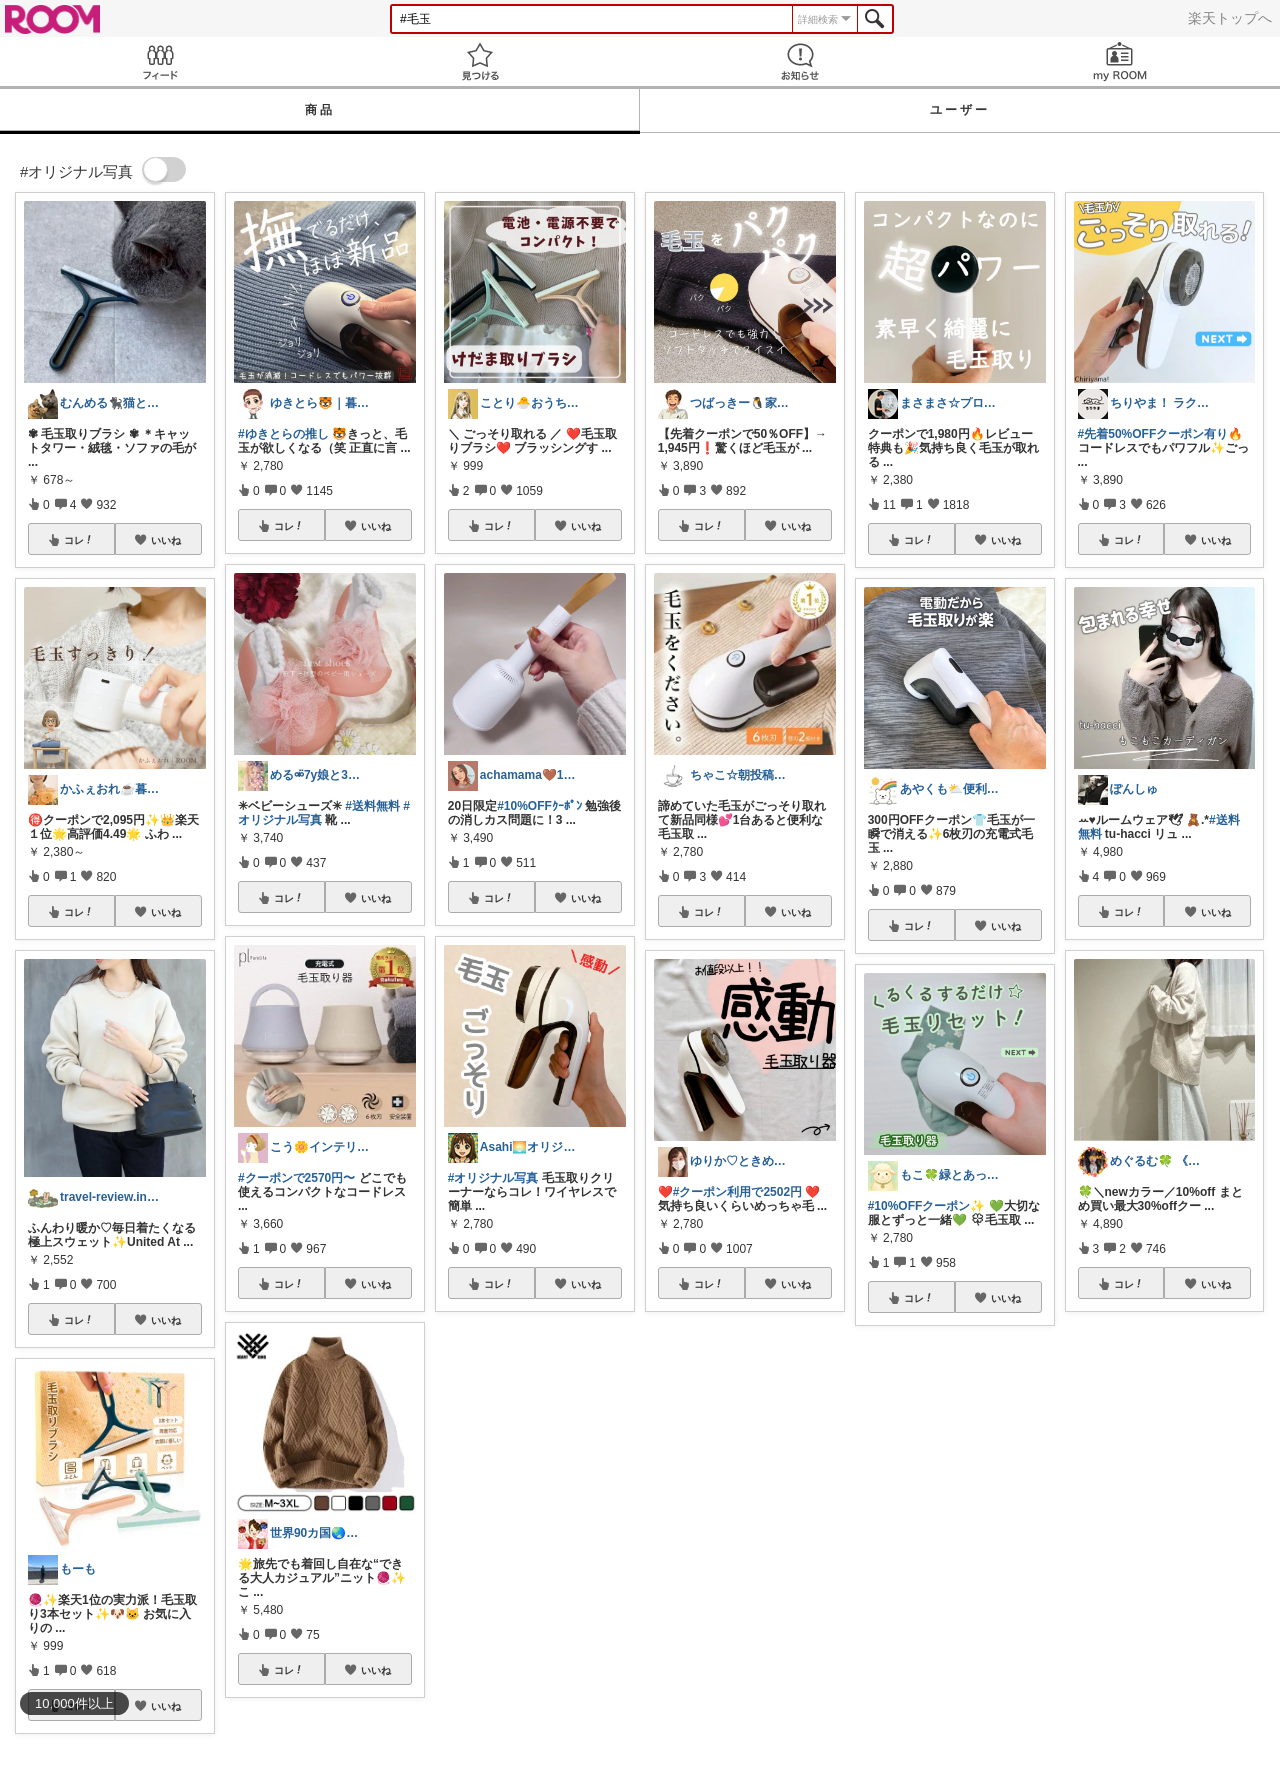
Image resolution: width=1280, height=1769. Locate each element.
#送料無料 (372, 806)
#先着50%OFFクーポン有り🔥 (1161, 434)
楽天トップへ (1230, 18)
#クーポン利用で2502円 (737, 1192)
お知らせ (800, 61)
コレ (79, 540)
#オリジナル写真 (493, 1178)
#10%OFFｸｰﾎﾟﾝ (539, 806)
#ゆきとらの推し (283, 434)
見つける (480, 61)
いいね (166, 540)
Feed (160, 61)
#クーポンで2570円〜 (296, 1178)
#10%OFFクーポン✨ (927, 1206)
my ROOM (1120, 61)
